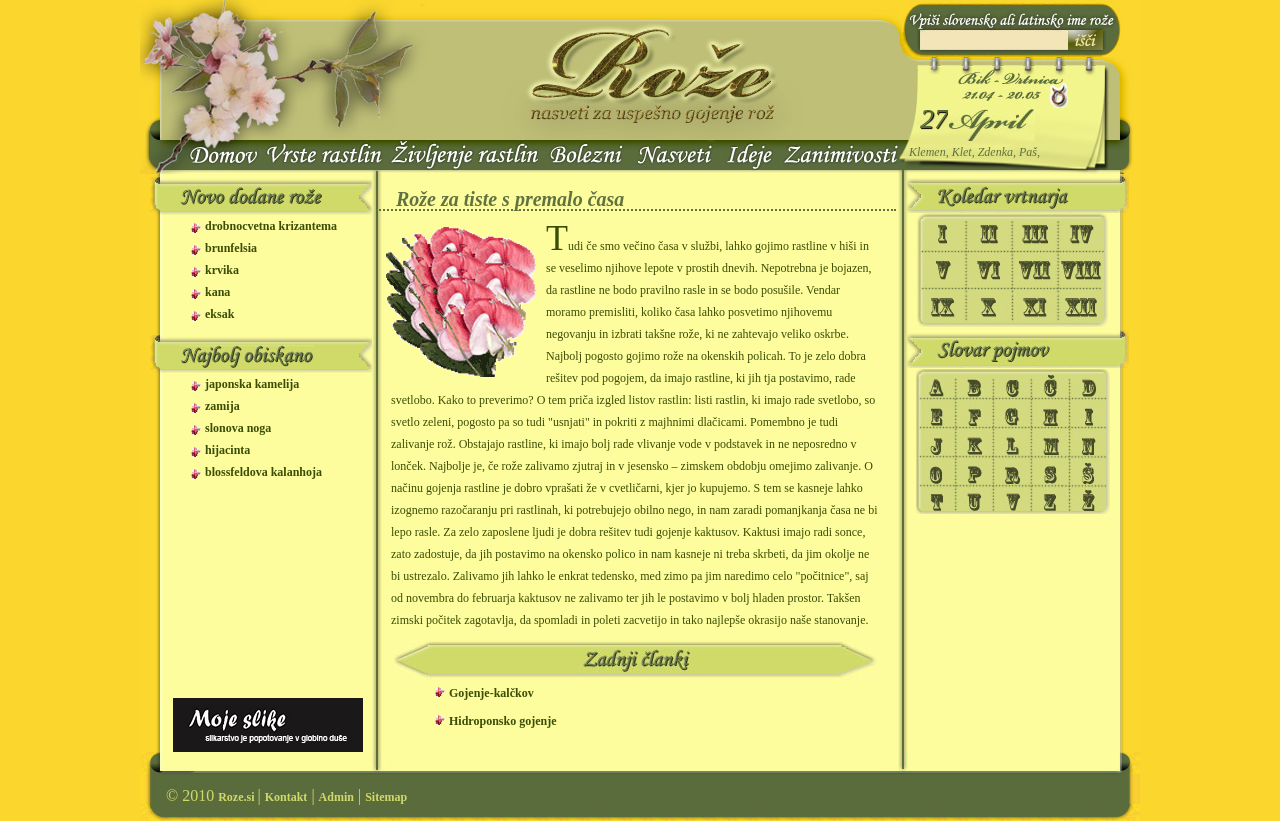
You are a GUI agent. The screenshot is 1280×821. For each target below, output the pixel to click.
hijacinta (227, 450)
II (989, 232)
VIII (1083, 270)
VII (1035, 270)
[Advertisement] (265, 605)
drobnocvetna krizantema (271, 226)
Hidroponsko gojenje (502, 721)
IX (946, 308)
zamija (222, 406)
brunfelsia (231, 248)
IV (1083, 232)
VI (989, 270)
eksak (219, 314)
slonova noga (238, 428)
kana (217, 292)
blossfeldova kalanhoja (263, 472)
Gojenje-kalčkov (491, 693)
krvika (222, 270)
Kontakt (286, 797)
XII (1083, 308)
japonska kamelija (252, 384)
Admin (336, 797)
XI (1035, 308)
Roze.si (237, 797)
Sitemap (386, 797)
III (1035, 232)
